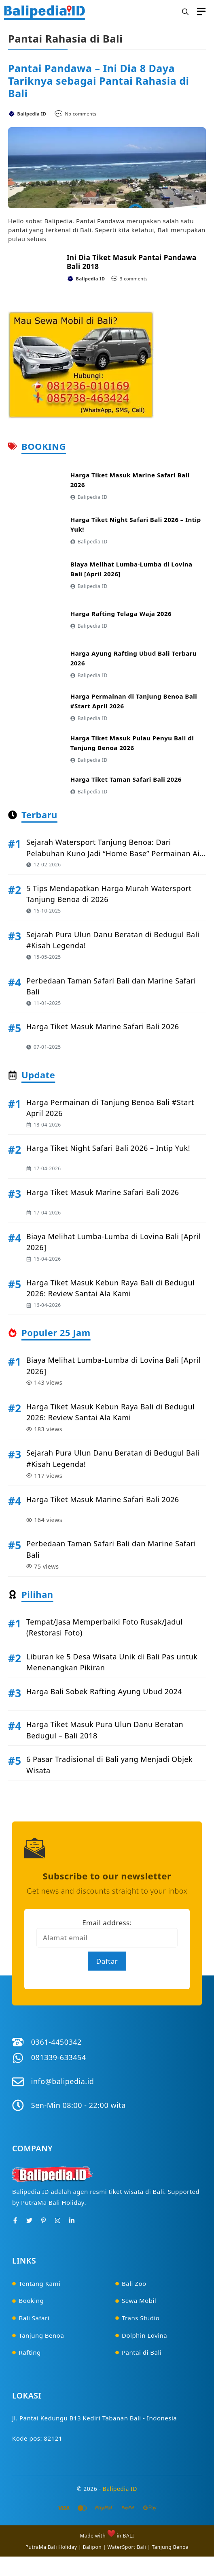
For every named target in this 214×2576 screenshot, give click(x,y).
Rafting (30, 2352)
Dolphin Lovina (144, 2335)
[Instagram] (58, 2220)
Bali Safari (34, 2318)
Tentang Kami (40, 2283)
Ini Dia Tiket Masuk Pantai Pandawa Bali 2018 (132, 262)
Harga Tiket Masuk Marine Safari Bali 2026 (102, 1026)
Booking (31, 2300)
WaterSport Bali (126, 2547)
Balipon (92, 2547)
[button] (185, 12)
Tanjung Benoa (41, 2335)
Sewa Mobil (139, 2300)
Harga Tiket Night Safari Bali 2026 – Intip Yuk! (108, 1148)
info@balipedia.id (62, 2081)
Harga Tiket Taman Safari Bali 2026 (126, 779)
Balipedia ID (120, 2489)
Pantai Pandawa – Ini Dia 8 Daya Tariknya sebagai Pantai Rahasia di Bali (98, 80)
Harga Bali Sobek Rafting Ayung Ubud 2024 (104, 1691)
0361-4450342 (56, 2042)
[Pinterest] (43, 2220)
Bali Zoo (134, 2283)
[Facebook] (15, 2220)
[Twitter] (29, 2220)
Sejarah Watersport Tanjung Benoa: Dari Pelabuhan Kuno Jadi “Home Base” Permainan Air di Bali (114, 853)
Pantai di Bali (141, 2352)
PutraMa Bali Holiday (51, 2547)
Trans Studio (140, 2318)
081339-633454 (58, 2057)
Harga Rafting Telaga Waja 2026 (121, 613)
